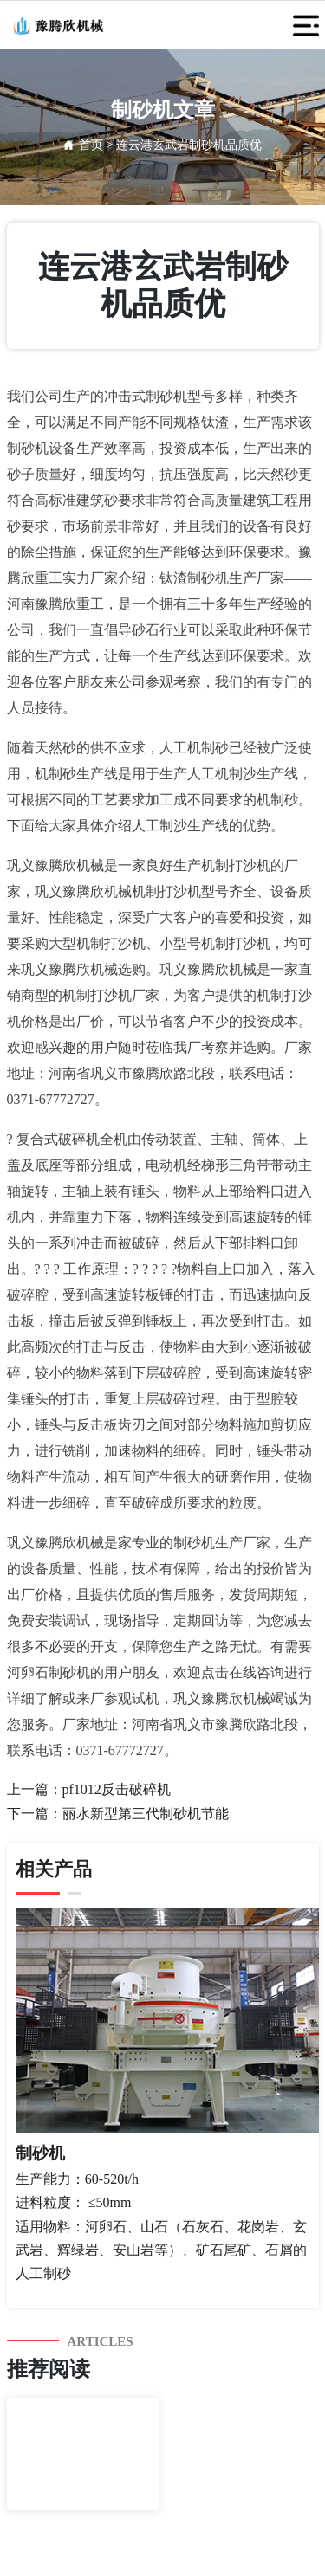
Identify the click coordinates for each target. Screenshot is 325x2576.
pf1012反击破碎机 (116, 1789)
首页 (91, 145)
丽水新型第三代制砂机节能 (145, 1813)
